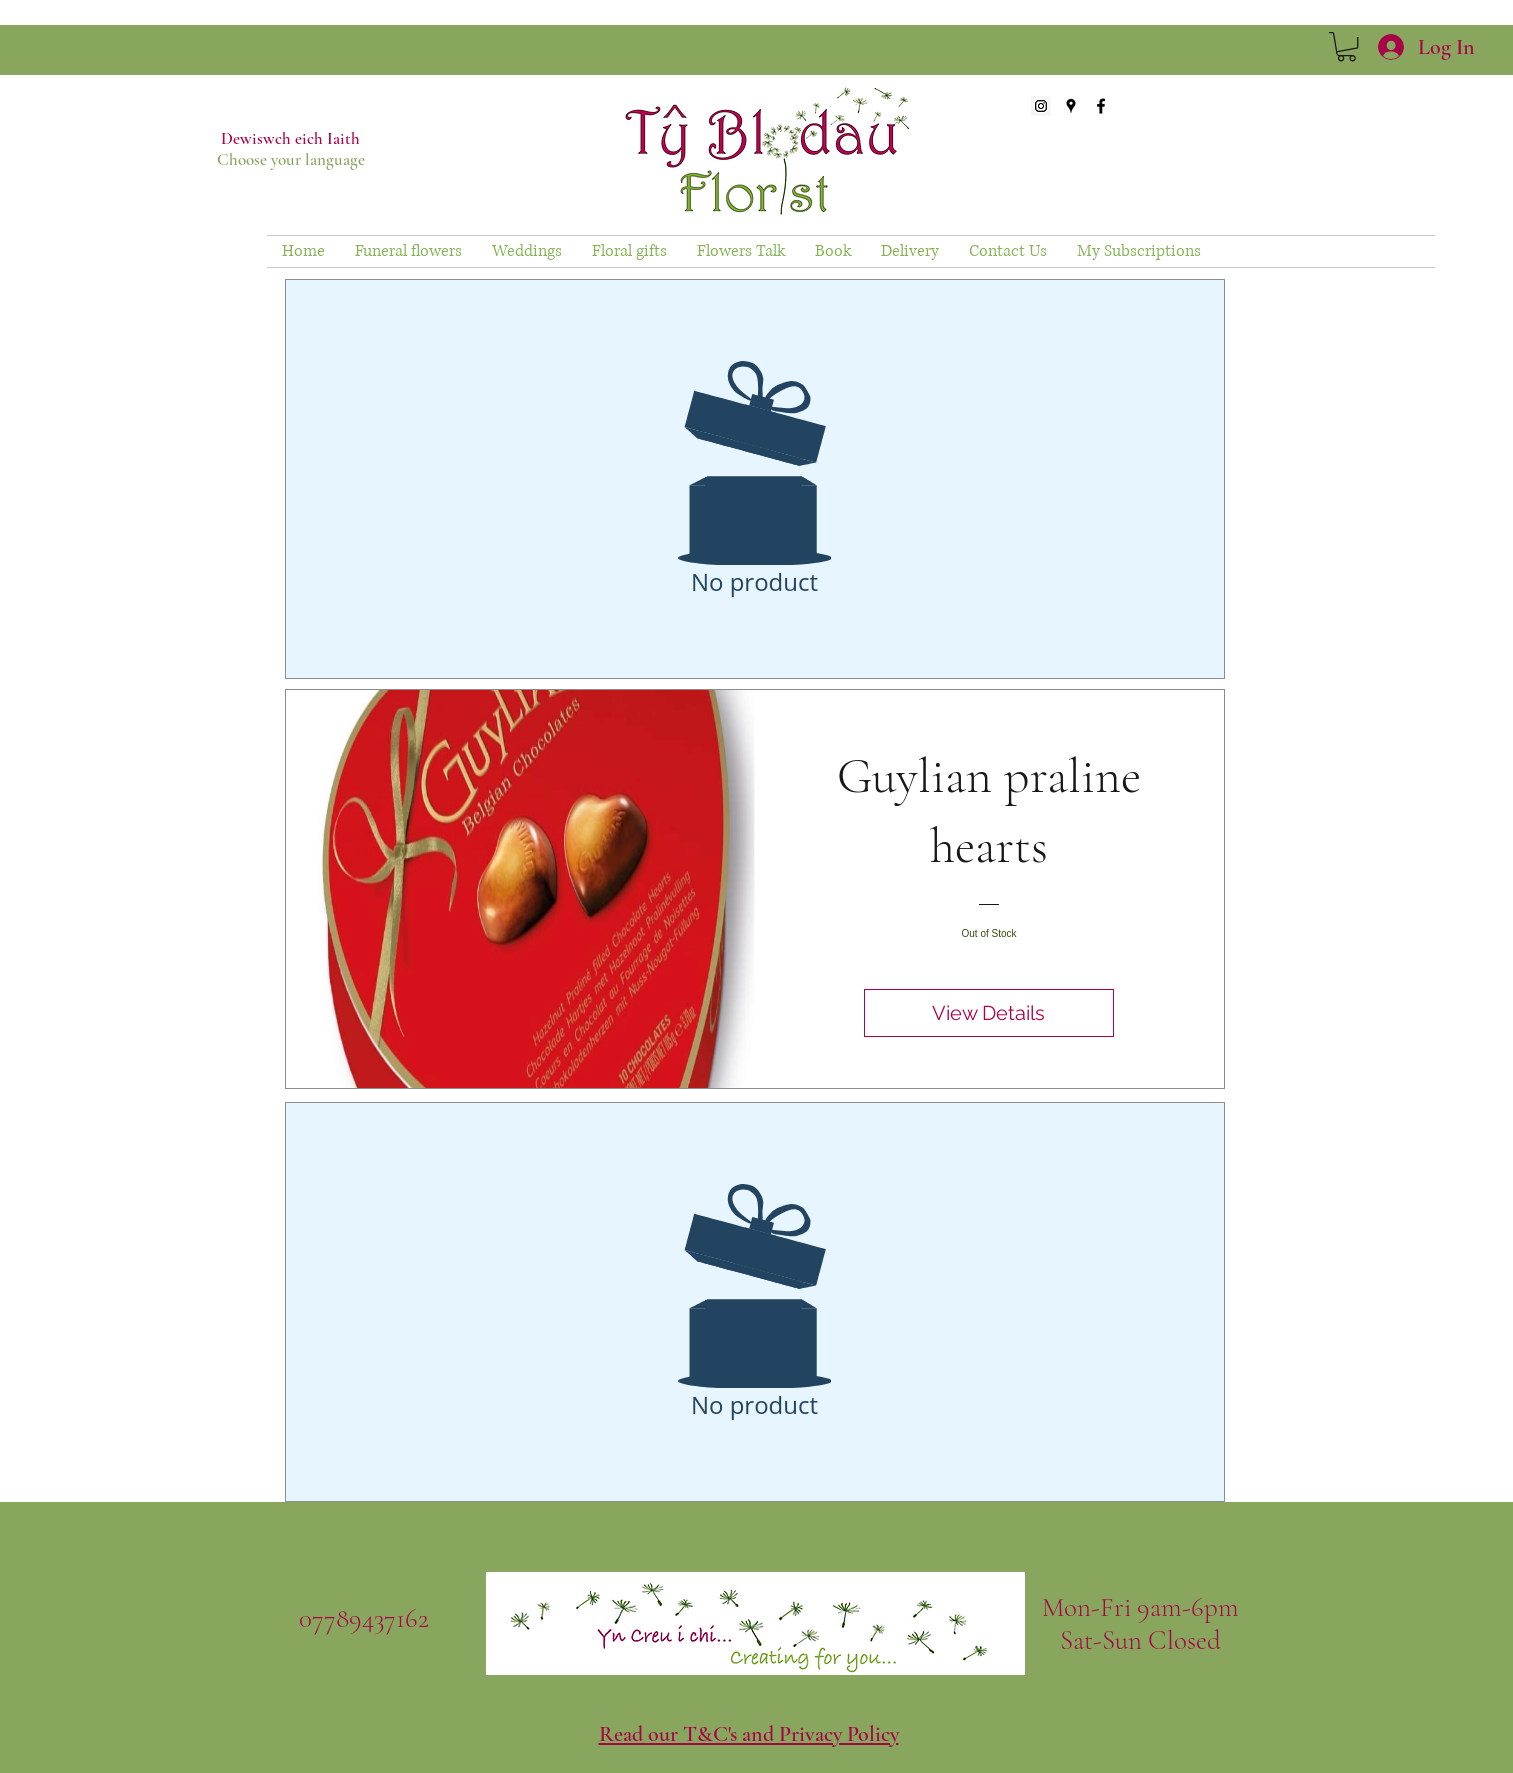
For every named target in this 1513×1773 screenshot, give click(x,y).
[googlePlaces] (1071, 106)
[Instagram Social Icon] (1041, 106)
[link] (1346, 46)
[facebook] (1101, 106)
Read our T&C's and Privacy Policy (749, 1734)
